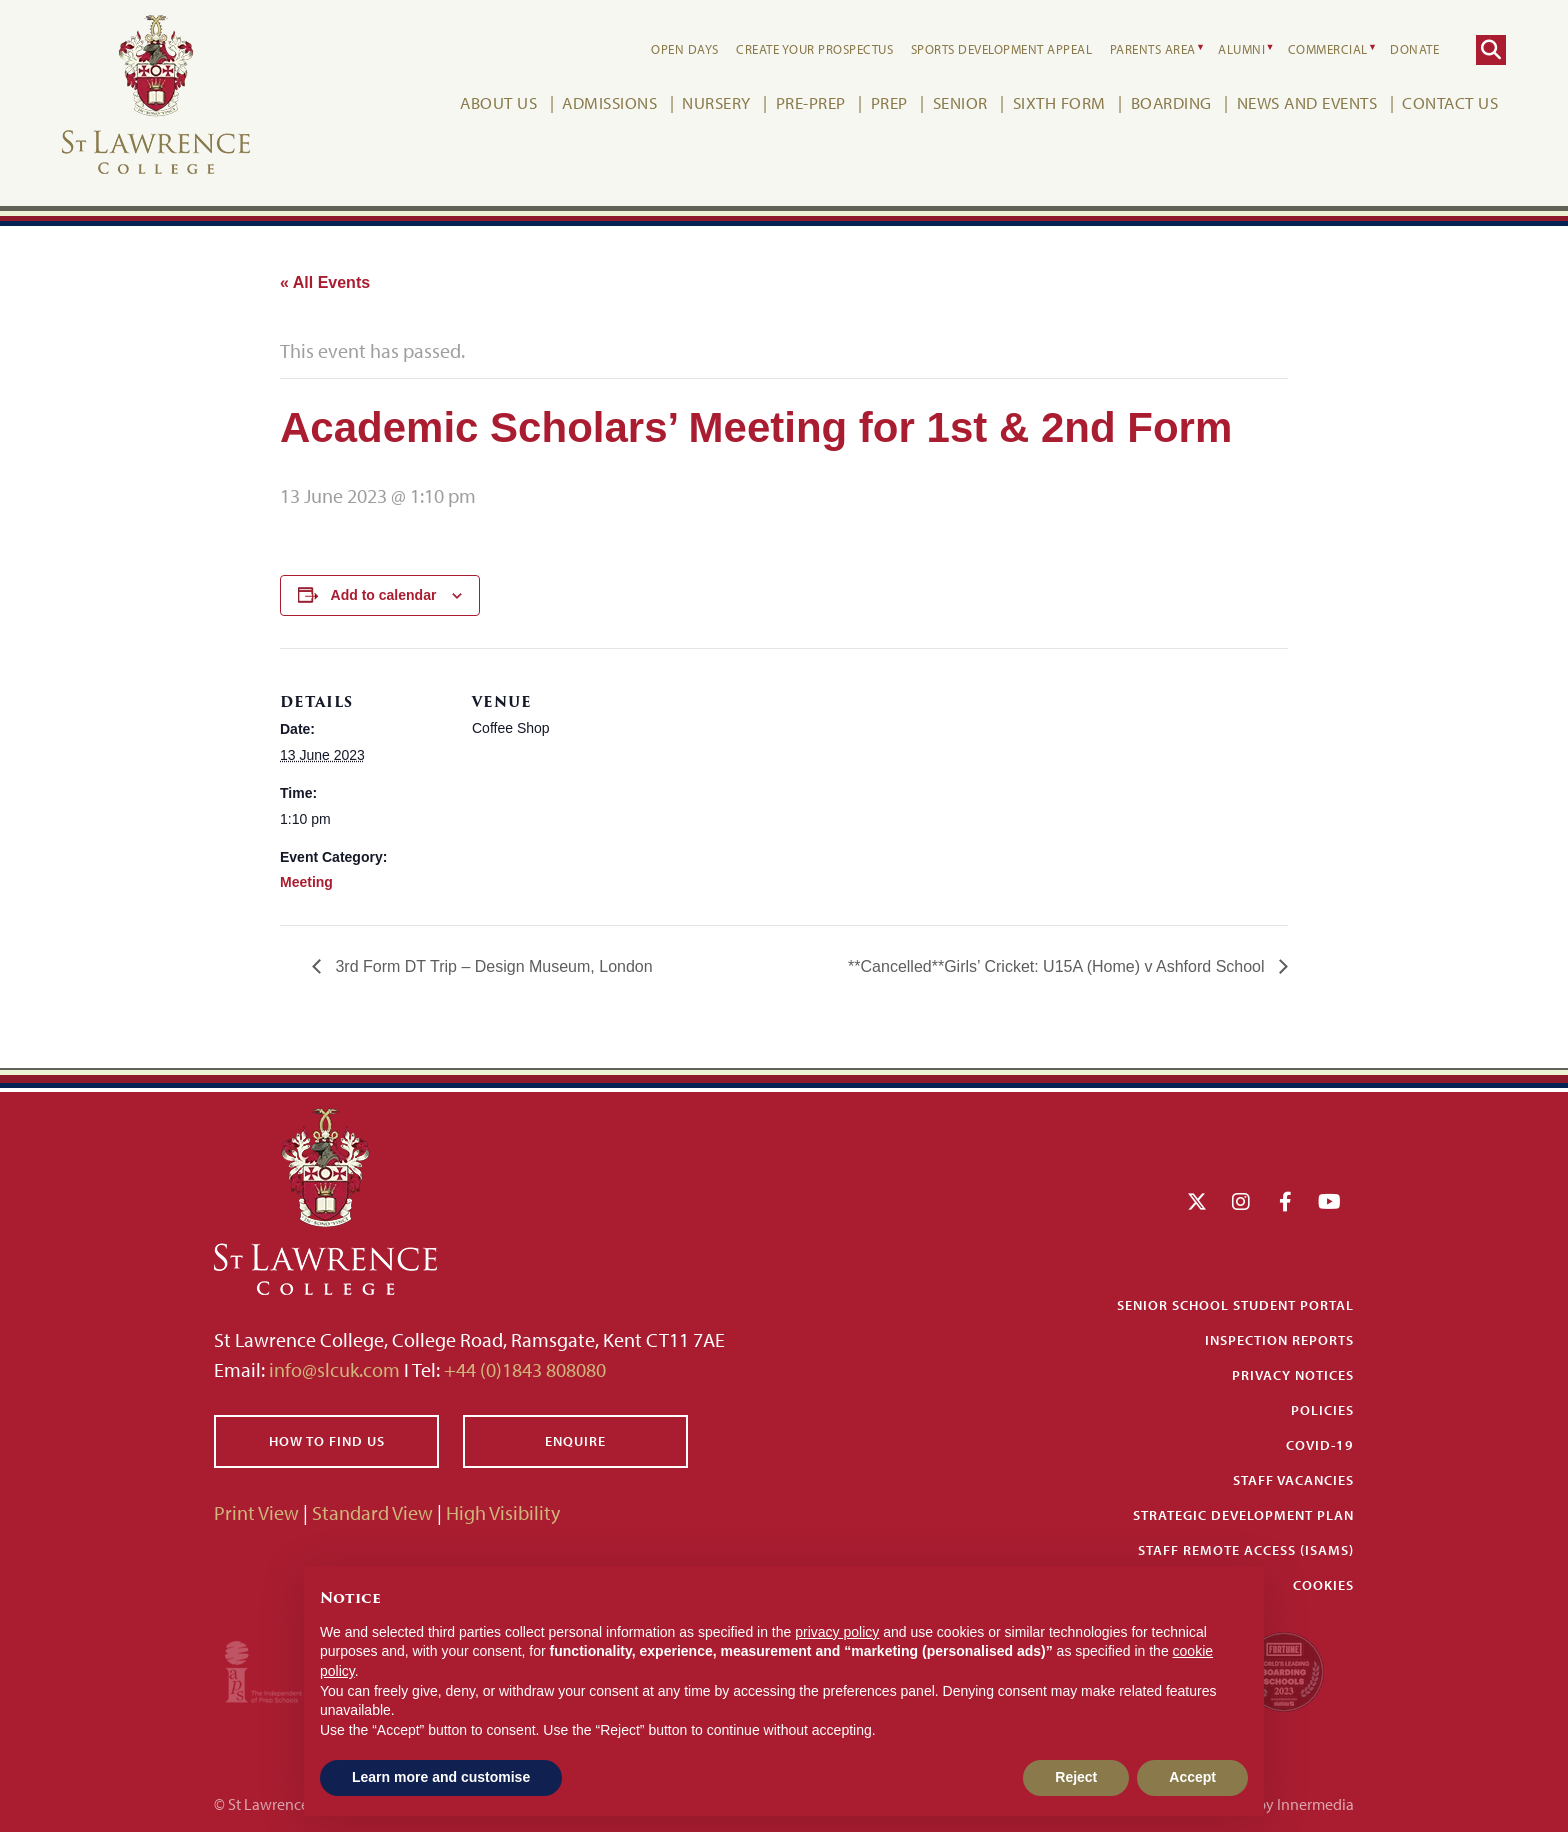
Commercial (1328, 49)
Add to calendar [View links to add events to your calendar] (384, 595)
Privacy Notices (1293, 1375)
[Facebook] (1285, 1201)
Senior (960, 102)
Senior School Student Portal (1235, 1305)
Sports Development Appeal (1002, 49)
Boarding (1171, 102)
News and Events (1307, 102)
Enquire (575, 1441)
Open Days (685, 49)
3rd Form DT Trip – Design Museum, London (492, 966)
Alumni (1241, 49)
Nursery (716, 102)
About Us (498, 102)
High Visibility (503, 1512)
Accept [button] (1192, 1777)
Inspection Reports (1279, 1340)
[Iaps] (281, 1669)
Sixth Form (1059, 102)
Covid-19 (1320, 1445)
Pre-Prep (811, 102)
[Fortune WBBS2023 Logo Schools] (1284, 1669)
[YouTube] (1329, 1201)
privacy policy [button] (837, 1632)
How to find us (327, 1441)
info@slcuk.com (334, 1369)
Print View (256, 1512)
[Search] (1491, 50)
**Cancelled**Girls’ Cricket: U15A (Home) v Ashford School (1058, 966)
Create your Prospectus (814, 49)
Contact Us (1450, 102)
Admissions (609, 102)
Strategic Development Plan (1243, 1515)
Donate (1414, 49)
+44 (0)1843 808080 (523, 1369)
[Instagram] (1241, 1201)
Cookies (1323, 1585)
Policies (1322, 1410)
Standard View (372, 1512)
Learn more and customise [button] (441, 1777)
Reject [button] (1076, 1777)
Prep (889, 102)
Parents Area (1153, 49)
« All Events (325, 282)
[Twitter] (1197, 1201)
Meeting (306, 882)
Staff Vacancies (1293, 1480)
